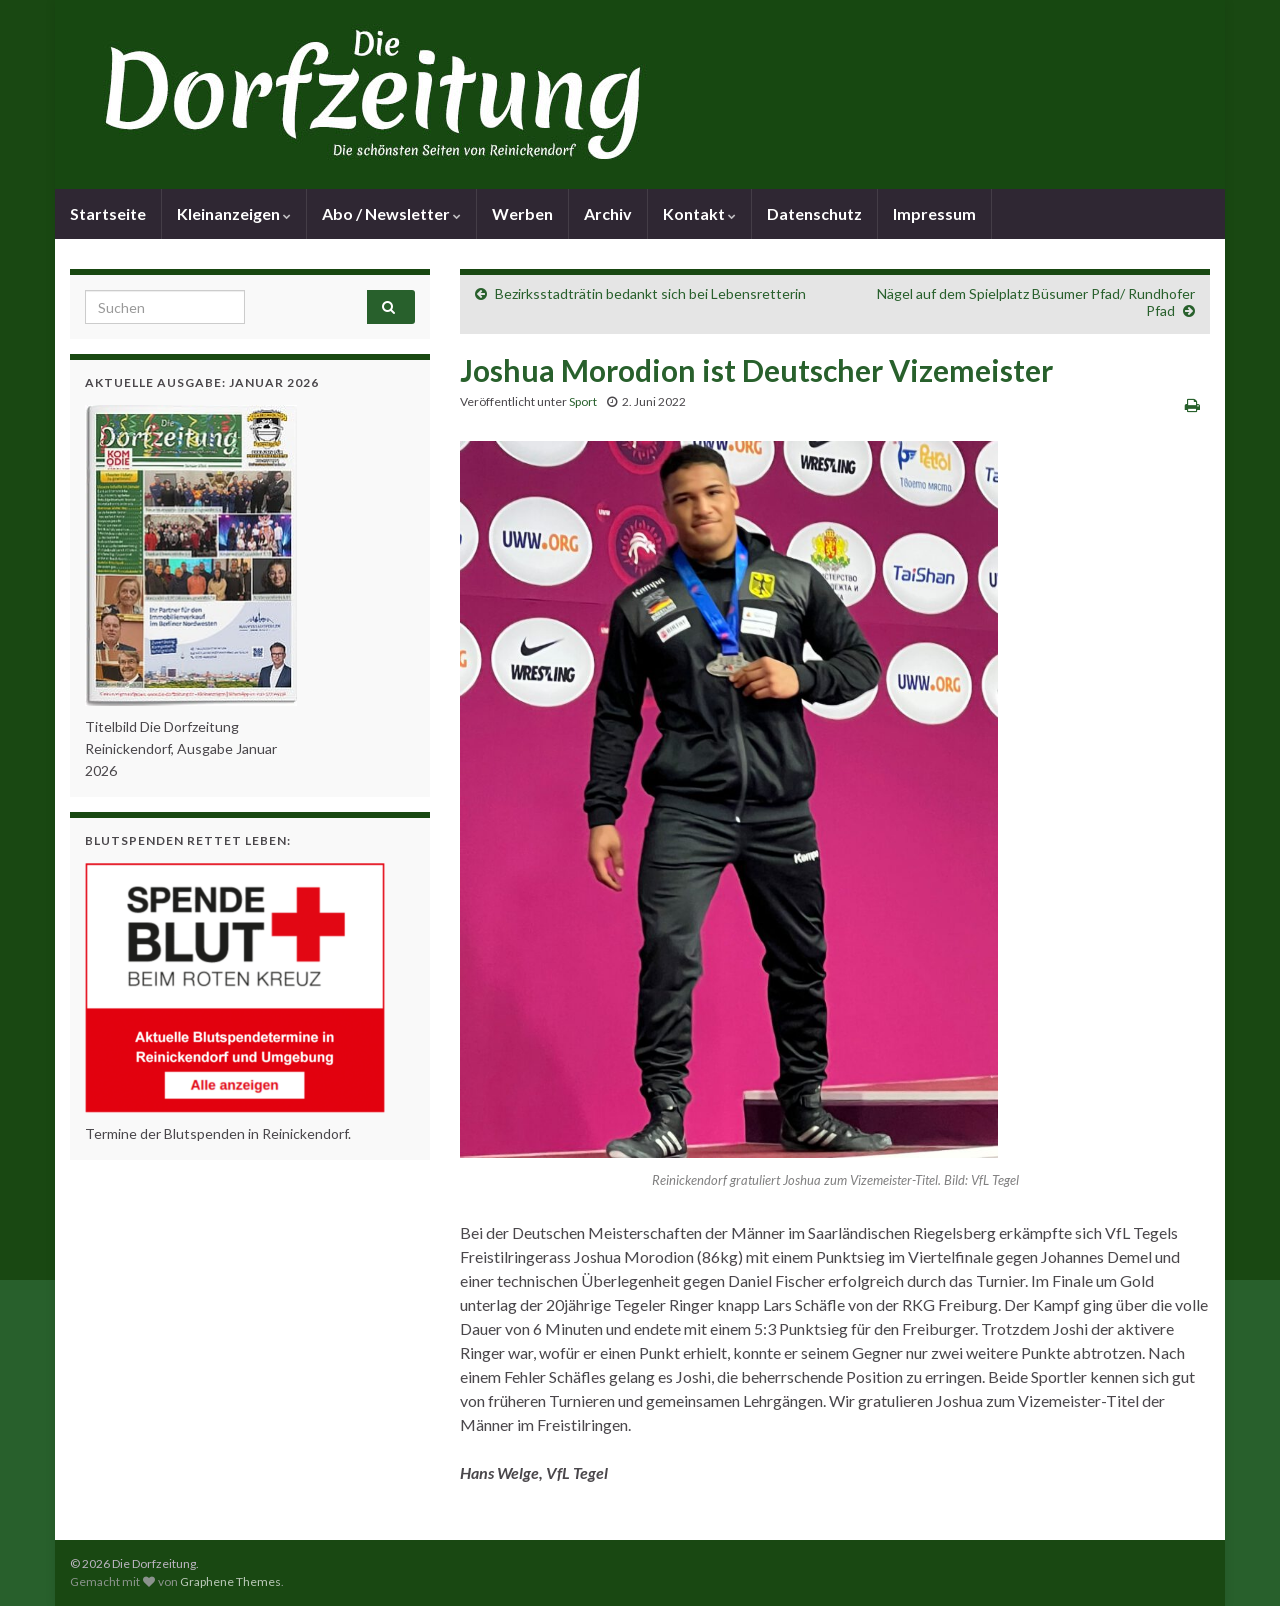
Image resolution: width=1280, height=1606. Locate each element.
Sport (583, 401)
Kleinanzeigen (234, 213)
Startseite (108, 213)
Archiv (608, 213)
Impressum (934, 213)
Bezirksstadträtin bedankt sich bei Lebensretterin (650, 293)
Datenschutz (814, 213)
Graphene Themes (230, 1581)
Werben (522, 213)
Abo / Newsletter (391, 213)
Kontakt (699, 213)
